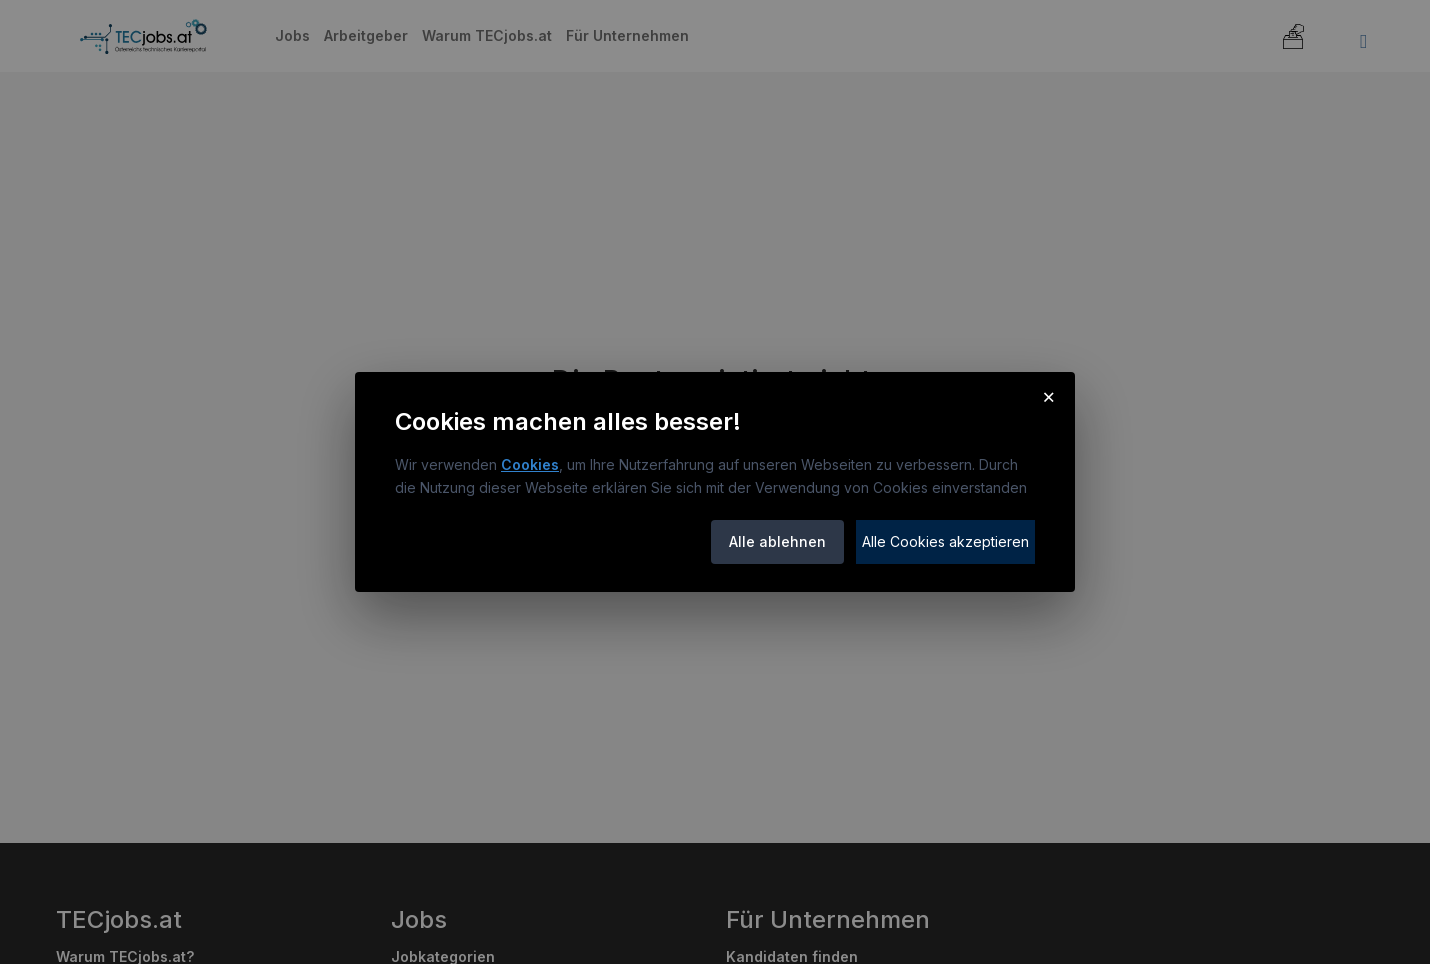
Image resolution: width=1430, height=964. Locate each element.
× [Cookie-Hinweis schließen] (1048, 396)
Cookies (530, 464)
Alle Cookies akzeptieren (945, 541)
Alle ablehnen (777, 541)
